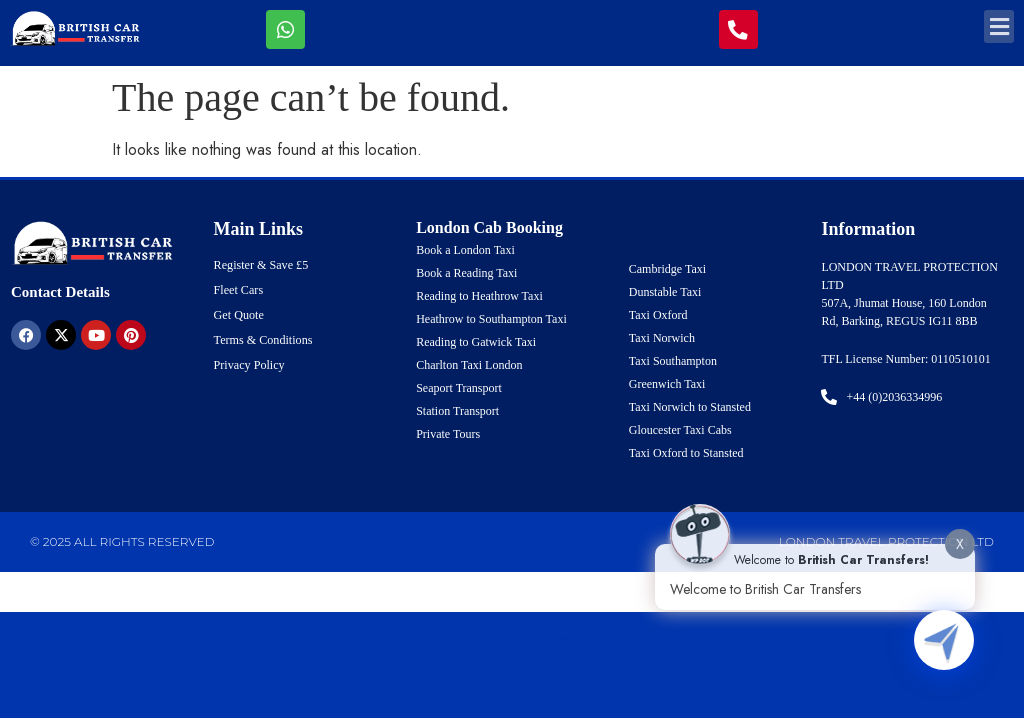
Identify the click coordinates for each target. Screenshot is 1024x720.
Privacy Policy (249, 365)
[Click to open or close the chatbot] (944, 640)
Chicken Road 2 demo (512, 677)
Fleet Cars (238, 290)
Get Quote (239, 315)
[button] (999, 26)
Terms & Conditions (263, 340)
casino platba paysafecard (512, 638)
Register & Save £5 (261, 265)
